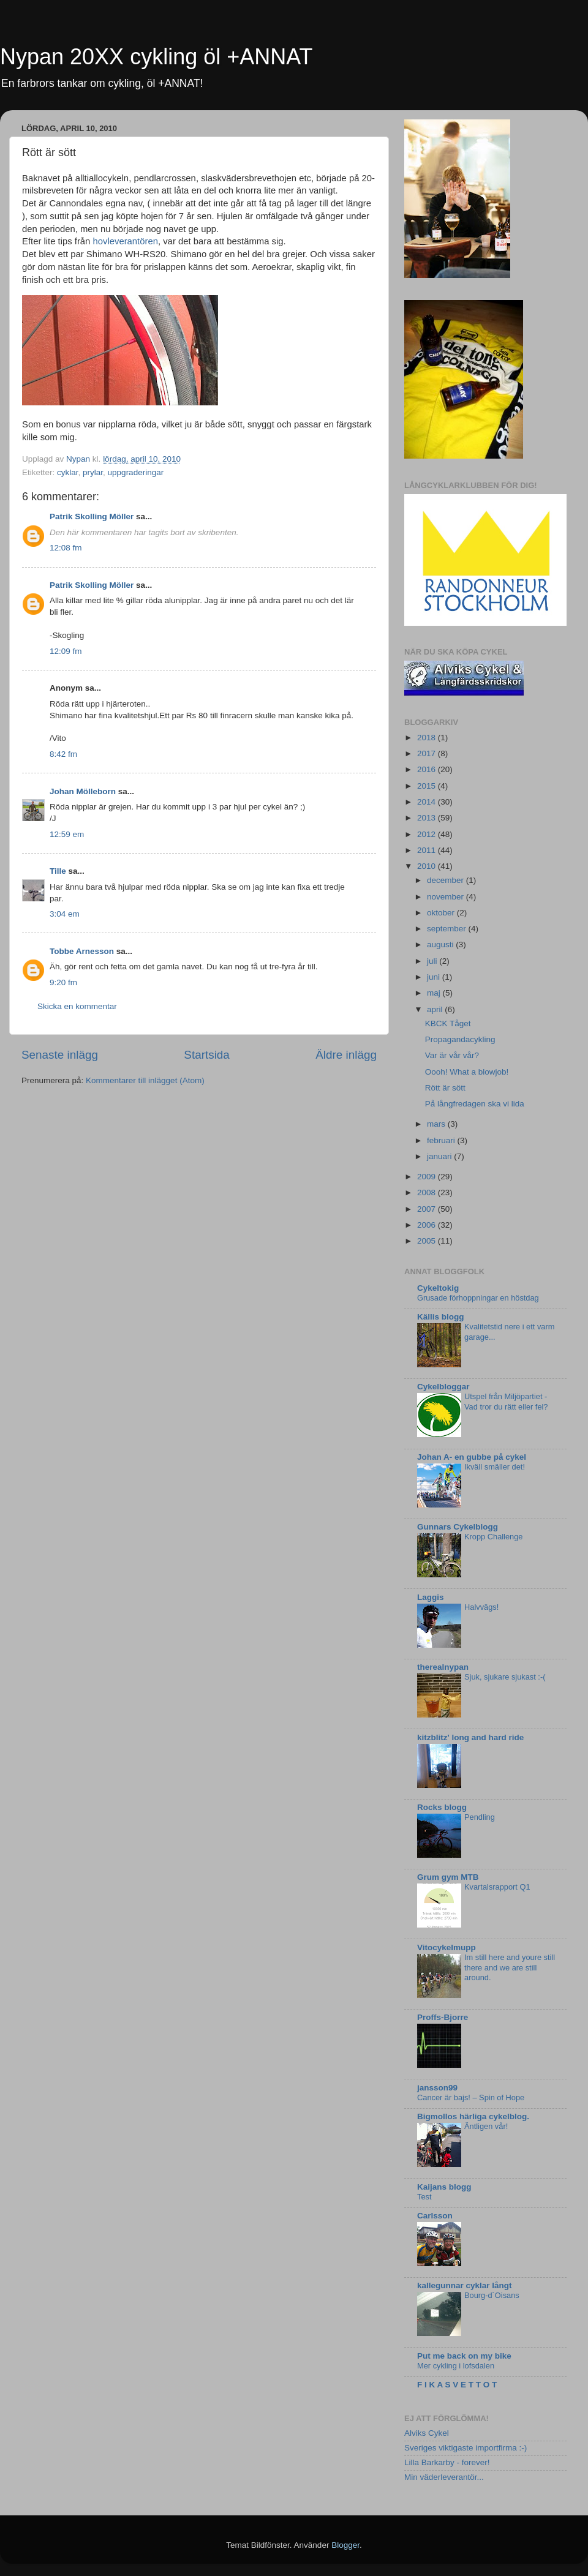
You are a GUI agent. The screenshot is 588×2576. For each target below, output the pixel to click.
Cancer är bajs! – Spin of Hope (470, 2097)
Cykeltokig (438, 1288)
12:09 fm (66, 651)
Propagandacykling (460, 1039)
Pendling (479, 1817)
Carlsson (435, 2215)
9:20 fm (63, 982)
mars (437, 1123)
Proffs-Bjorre (442, 2017)
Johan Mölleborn (83, 791)
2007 (427, 1209)
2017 (427, 753)
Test (424, 2196)
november (446, 896)
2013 (427, 817)
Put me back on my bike (464, 2355)
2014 (427, 801)
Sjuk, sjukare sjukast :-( (504, 1676)
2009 (427, 1176)
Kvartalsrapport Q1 (497, 1886)
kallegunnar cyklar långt (464, 2285)
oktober (442, 912)
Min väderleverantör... (444, 2477)
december (446, 880)
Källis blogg (440, 1316)
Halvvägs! (481, 1607)
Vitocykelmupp (446, 1947)
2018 (427, 737)
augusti (441, 944)
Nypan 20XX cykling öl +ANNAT (156, 56)
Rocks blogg (442, 1807)
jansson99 (437, 2087)
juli (433, 961)
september (448, 928)
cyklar (67, 472)
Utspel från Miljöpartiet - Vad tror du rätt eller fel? (506, 1401)
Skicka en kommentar (77, 1006)
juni (434, 977)
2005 (427, 1240)
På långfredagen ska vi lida (474, 1103)
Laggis (430, 1597)
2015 (427, 785)
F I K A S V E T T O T (457, 2384)
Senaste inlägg (59, 1054)
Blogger (345, 2545)
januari (440, 1156)
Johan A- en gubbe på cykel (471, 1457)
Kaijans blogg (444, 2186)
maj (435, 992)
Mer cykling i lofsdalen (455, 2365)
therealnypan (443, 1667)
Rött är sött (445, 1087)
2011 (427, 850)
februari (442, 1140)
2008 (427, 1192)
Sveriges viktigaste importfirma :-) (465, 2447)
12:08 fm (66, 547)
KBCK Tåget (448, 1023)
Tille (58, 871)
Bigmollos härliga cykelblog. (473, 2116)
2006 (427, 1225)
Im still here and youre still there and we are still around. (509, 1967)
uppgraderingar (136, 472)
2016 (427, 769)
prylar (93, 472)
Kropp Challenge (493, 1536)
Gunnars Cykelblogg (457, 1526)
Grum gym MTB (448, 1877)
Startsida (207, 1054)
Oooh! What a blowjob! (467, 1071)
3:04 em (65, 913)
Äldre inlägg (346, 1054)
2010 (427, 866)
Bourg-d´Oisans (491, 2295)
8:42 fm (63, 754)
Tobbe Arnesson (82, 951)
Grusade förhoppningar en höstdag (478, 1297)
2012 (427, 834)
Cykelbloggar (443, 1386)
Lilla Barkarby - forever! (447, 2462)
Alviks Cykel (426, 2433)
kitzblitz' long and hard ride (470, 1737)
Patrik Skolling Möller (92, 516)
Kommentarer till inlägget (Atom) (145, 1080)
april (436, 1009)
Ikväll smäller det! (494, 1466)
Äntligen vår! (486, 2126)
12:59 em (67, 834)
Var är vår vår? (452, 1055)
